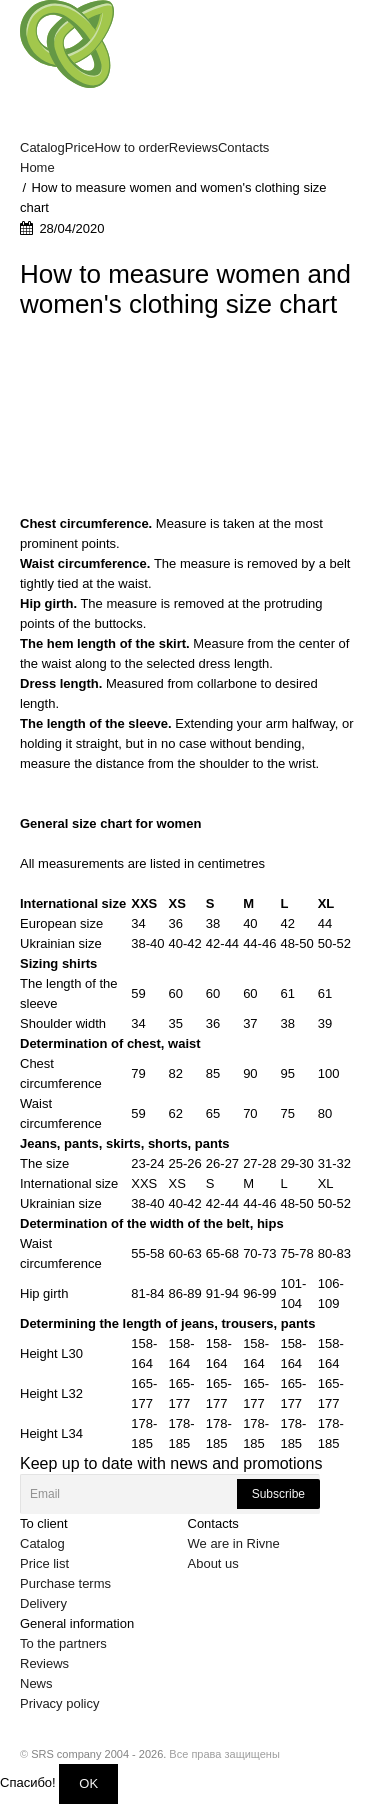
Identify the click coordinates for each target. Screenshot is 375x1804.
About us (213, 1563)
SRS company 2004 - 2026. (98, 1754)
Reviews (44, 1663)
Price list (44, 1563)
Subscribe (278, 1494)
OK (88, 1783)
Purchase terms (65, 1583)
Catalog (42, 1543)
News (36, 1683)
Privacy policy (59, 1703)
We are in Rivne (234, 1543)
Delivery (43, 1603)
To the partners (63, 1643)
